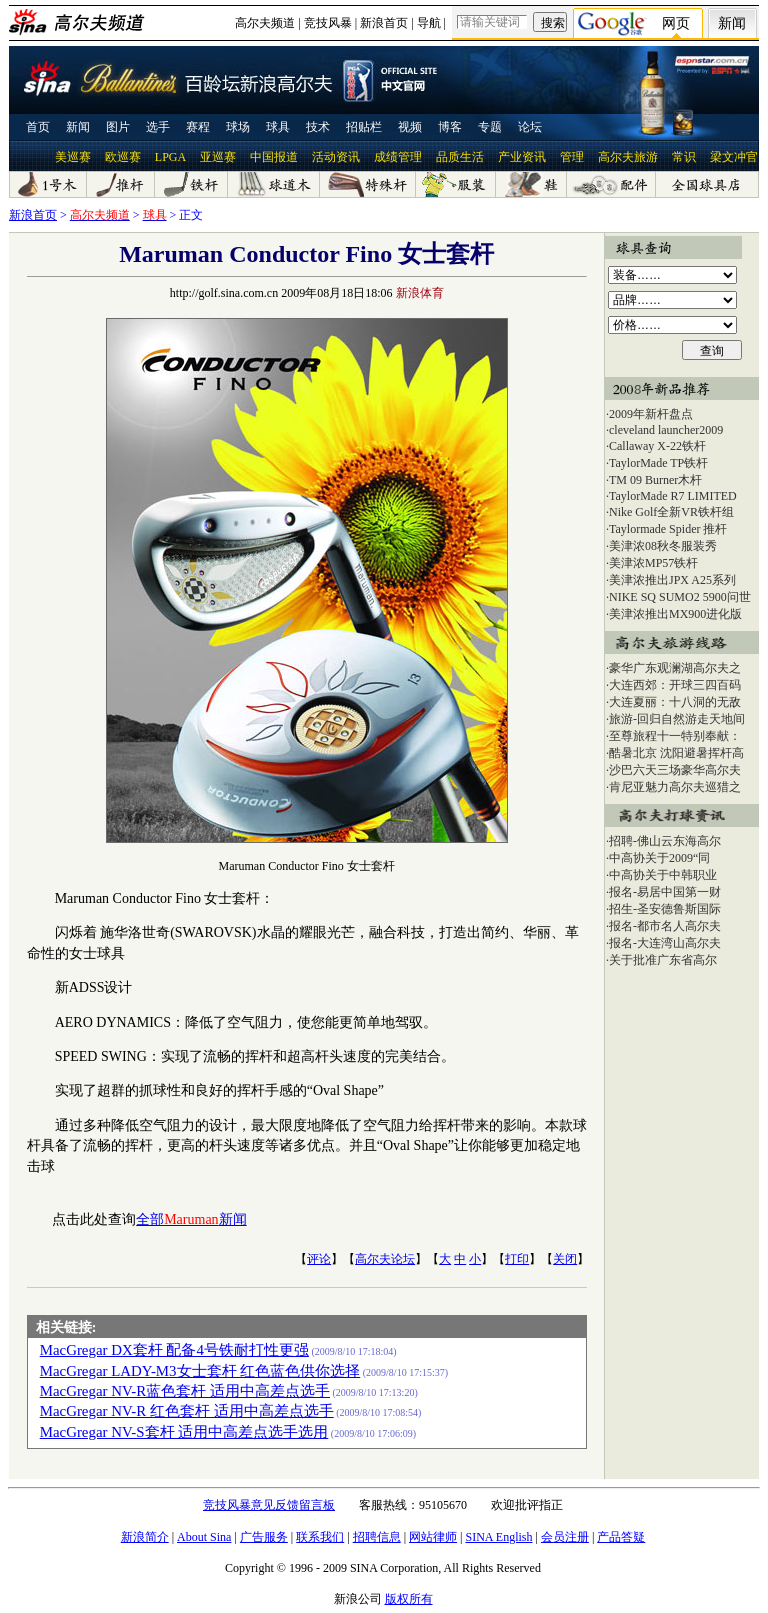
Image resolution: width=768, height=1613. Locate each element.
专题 (490, 127)
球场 (238, 127)
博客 (450, 127)
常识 (684, 157)
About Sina (204, 1537)
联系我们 (320, 1537)
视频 (410, 127)
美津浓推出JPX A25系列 (672, 580)
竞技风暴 (328, 23)
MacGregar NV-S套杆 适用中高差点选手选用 (184, 1432)
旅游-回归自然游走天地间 (677, 719)
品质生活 (460, 157)
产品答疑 (621, 1537)
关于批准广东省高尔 (663, 960)
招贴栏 (364, 127)
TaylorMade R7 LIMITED (673, 496)
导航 (429, 23)
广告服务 (264, 1537)
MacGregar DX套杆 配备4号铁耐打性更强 (174, 1350)
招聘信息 (377, 1537)
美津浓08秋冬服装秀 (663, 546)
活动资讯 (336, 157)
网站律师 (433, 1537)
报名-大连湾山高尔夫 (665, 943)
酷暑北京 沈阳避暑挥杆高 (676, 753)
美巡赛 (73, 157)
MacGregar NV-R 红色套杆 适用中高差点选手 (187, 1411)
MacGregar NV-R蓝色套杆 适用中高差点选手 (185, 1391)
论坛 (530, 127)
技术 (318, 127)
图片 (118, 127)
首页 (38, 127)
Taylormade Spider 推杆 (668, 529)
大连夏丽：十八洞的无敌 (675, 702)
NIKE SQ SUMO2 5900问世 (680, 597)
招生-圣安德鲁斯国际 (665, 909)
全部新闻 (191, 1219)
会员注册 (565, 1537)
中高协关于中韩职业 (663, 875)
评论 (319, 1259)
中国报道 (274, 157)
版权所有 (409, 1599)
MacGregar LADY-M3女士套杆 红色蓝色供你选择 (200, 1371)
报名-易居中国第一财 (665, 892)
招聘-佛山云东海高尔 (665, 841)
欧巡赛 (123, 157)
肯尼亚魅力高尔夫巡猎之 (675, 787)
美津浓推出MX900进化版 (675, 614)
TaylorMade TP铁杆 (658, 463)
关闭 (565, 1259)
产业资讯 (522, 157)
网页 (676, 23)
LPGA (170, 157)
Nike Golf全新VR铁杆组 (671, 512)
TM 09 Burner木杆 (655, 480)
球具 (278, 127)
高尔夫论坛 (385, 1259)
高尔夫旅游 (628, 157)
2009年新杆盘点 (651, 414)
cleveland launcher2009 (666, 430)
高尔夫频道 (265, 23)
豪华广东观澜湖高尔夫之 (675, 668)
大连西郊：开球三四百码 (675, 685)
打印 (517, 1259)
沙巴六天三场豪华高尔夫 (675, 770)
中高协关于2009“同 (659, 858)
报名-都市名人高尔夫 (665, 926)
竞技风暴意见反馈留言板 (269, 1505)
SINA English (498, 1537)
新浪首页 (384, 23)
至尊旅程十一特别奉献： (675, 736)
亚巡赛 (218, 157)
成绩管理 (398, 157)
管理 (572, 157)
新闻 (732, 23)
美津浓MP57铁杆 (653, 563)
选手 (158, 127)
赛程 (198, 127)
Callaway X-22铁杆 (657, 446)
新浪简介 (145, 1537)
